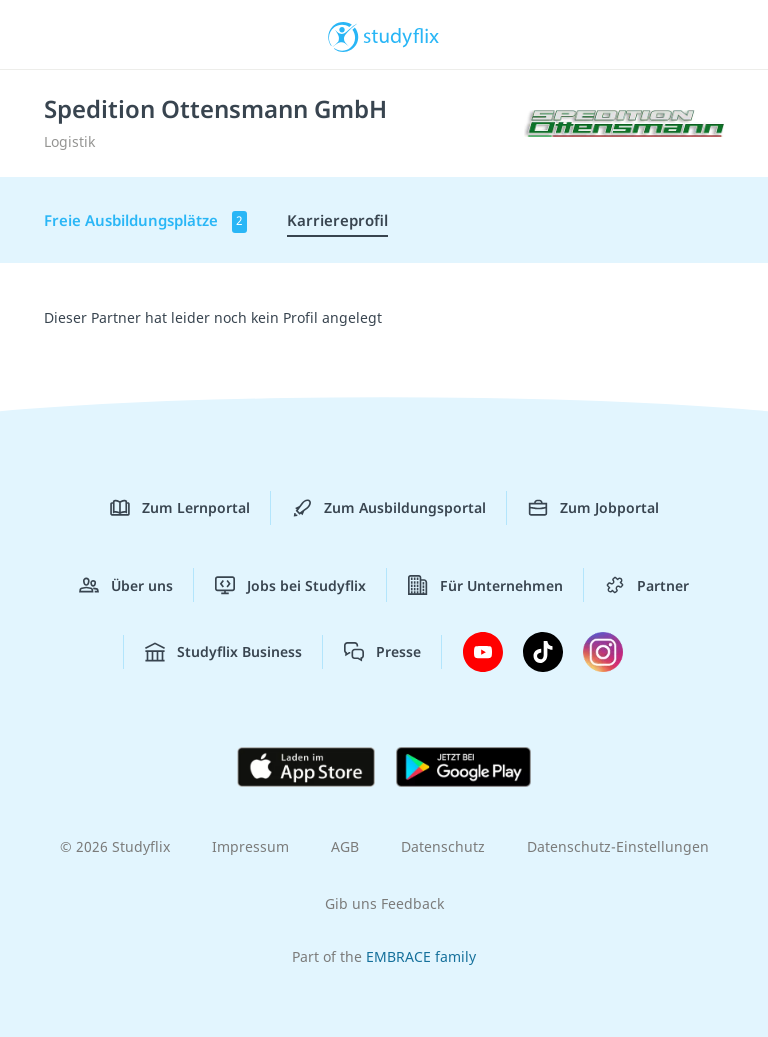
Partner (647, 585)
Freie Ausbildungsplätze (145, 221)
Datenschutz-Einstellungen (618, 846)
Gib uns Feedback (384, 903)
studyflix (401, 35)
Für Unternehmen (485, 585)
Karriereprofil (337, 220)
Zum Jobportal (593, 508)
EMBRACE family (421, 956)
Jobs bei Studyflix (290, 585)
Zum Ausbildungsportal (389, 508)
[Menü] (45, 35)
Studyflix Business (223, 652)
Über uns (126, 585)
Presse (382, 652)
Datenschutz (443, 846)
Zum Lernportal (180, 508)
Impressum (250, 846)
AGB (345, 846)
